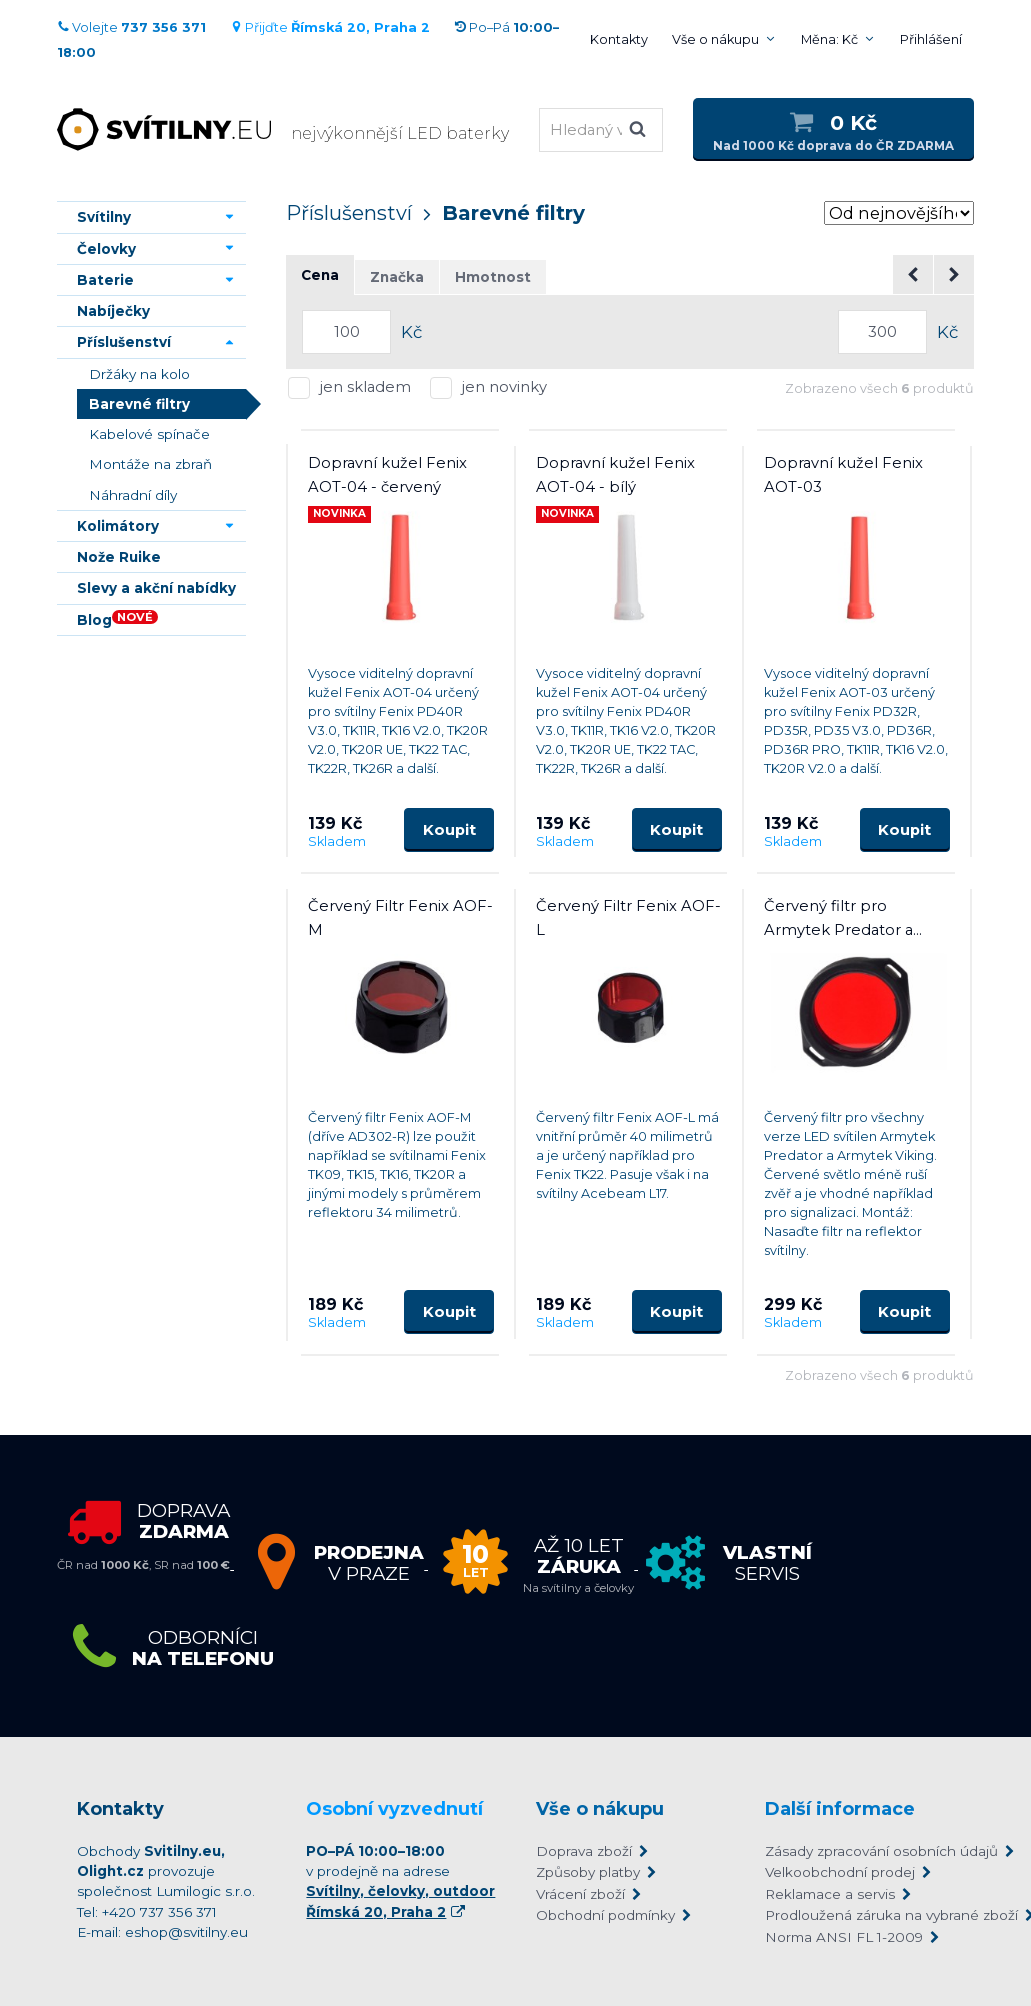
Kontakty (619, 39)
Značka (397, 277)
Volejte (131, 27)
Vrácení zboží (580, 1894)
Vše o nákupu (715, 39)
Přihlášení (931, 39)
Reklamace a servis (830, 1894)
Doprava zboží (584, 1851)
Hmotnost (493, 277)
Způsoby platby (588, 1872)
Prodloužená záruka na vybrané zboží (859, 1915)
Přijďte (330, 27)
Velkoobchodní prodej (840, 1872)
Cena (320, 275)
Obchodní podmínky (605, 1915)
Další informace (840, 1809)
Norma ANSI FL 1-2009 (844, 1937)
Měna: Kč (829, 39)
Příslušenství (349, 213)
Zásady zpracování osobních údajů (859, 1851)
